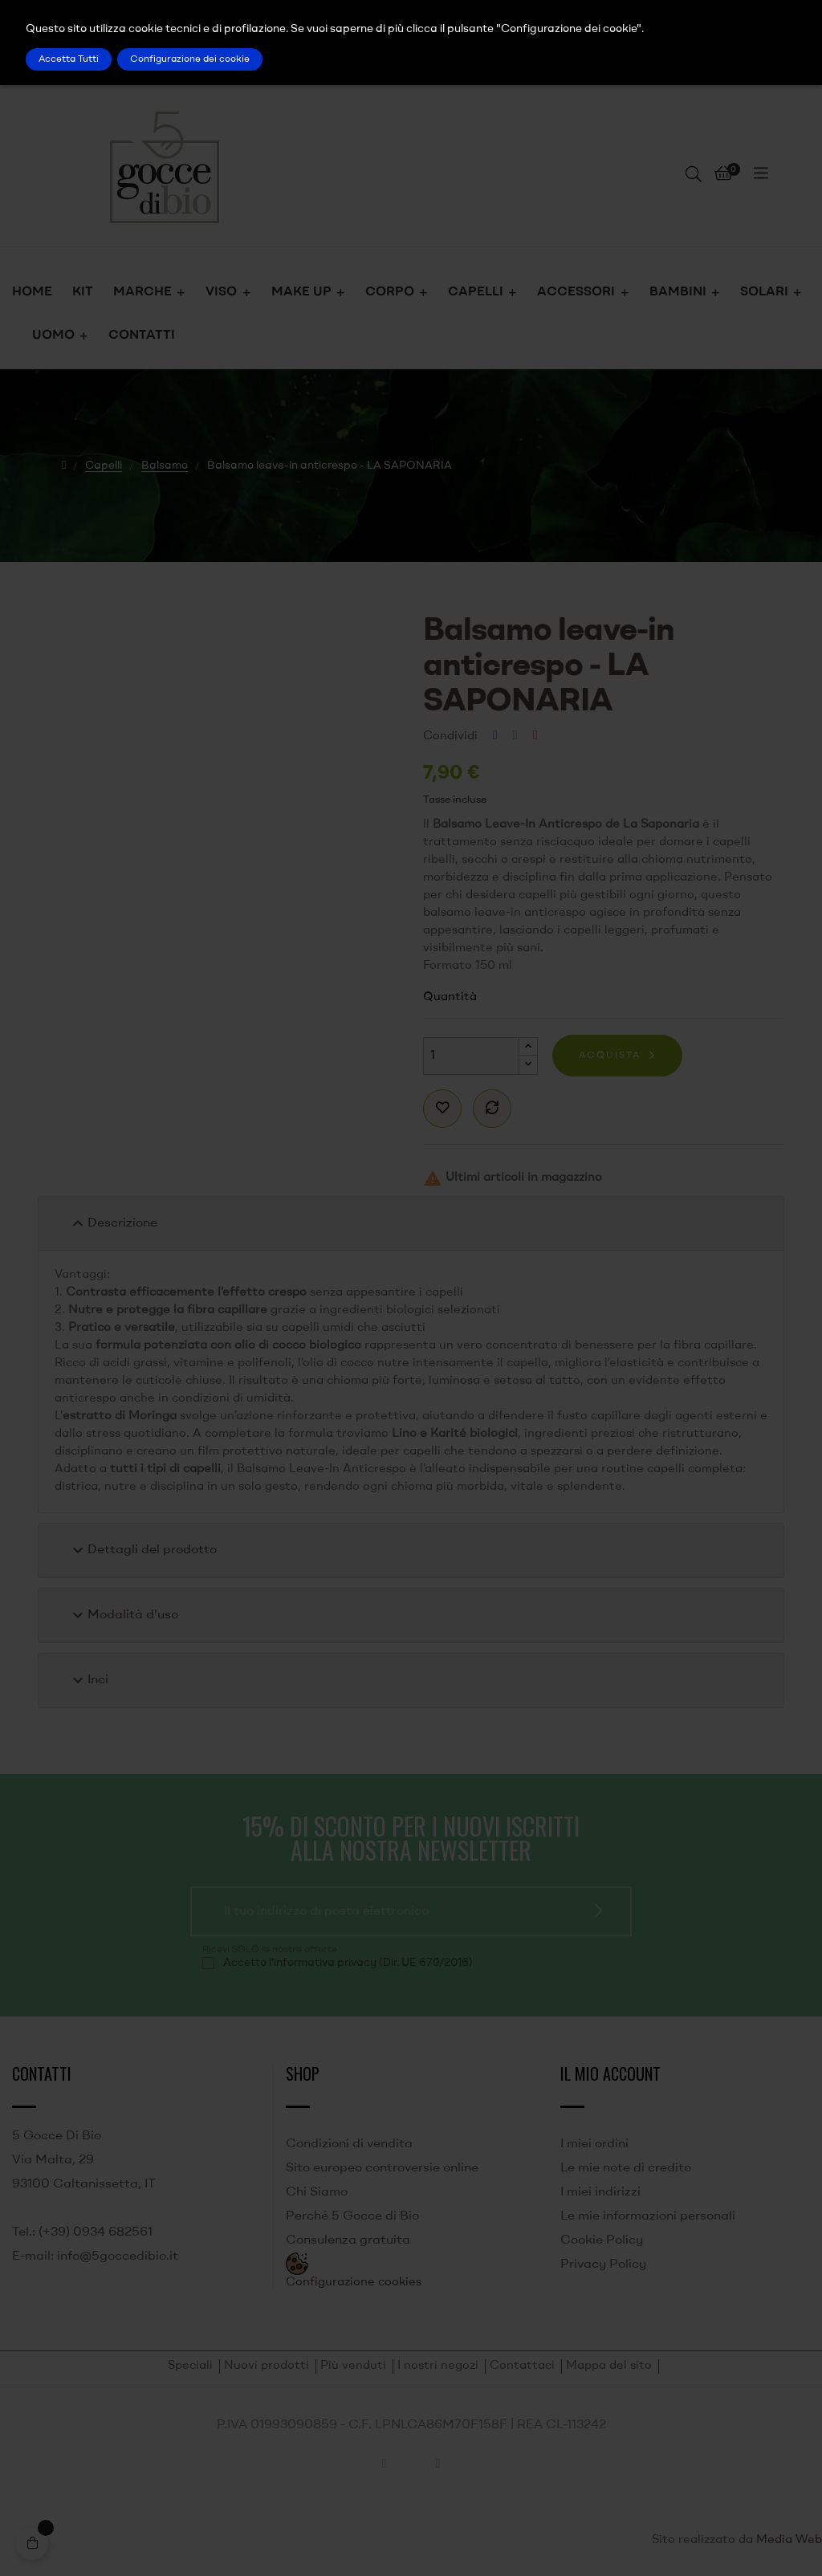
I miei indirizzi (600, 2192)
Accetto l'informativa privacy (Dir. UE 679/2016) (348, 1962)
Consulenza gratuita (348, 2240)
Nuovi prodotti (266, 2366)
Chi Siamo (317, 2192)
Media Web (789, 2540)
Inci (88, 1680)
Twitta (515, 736)
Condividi (495, 736)
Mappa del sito (609, 2366)
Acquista (610, 1055)
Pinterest (535, 736)
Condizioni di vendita (349, 2144)
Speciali (190, 2366)
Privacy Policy (603, 2264)
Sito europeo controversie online (382, 2168)
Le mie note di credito (625, 2168)
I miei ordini (594, 2144)
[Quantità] (471, 1056)
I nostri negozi (437, 2366)
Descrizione (112, 1223)
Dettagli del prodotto (142, 1550)
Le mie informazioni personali (647, 2216)
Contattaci (522, 2366)
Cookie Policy (601, 2240)
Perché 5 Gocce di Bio (352, 2216)
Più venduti (353, 2366)
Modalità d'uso (123, 1615)
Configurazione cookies (353, 2283)
